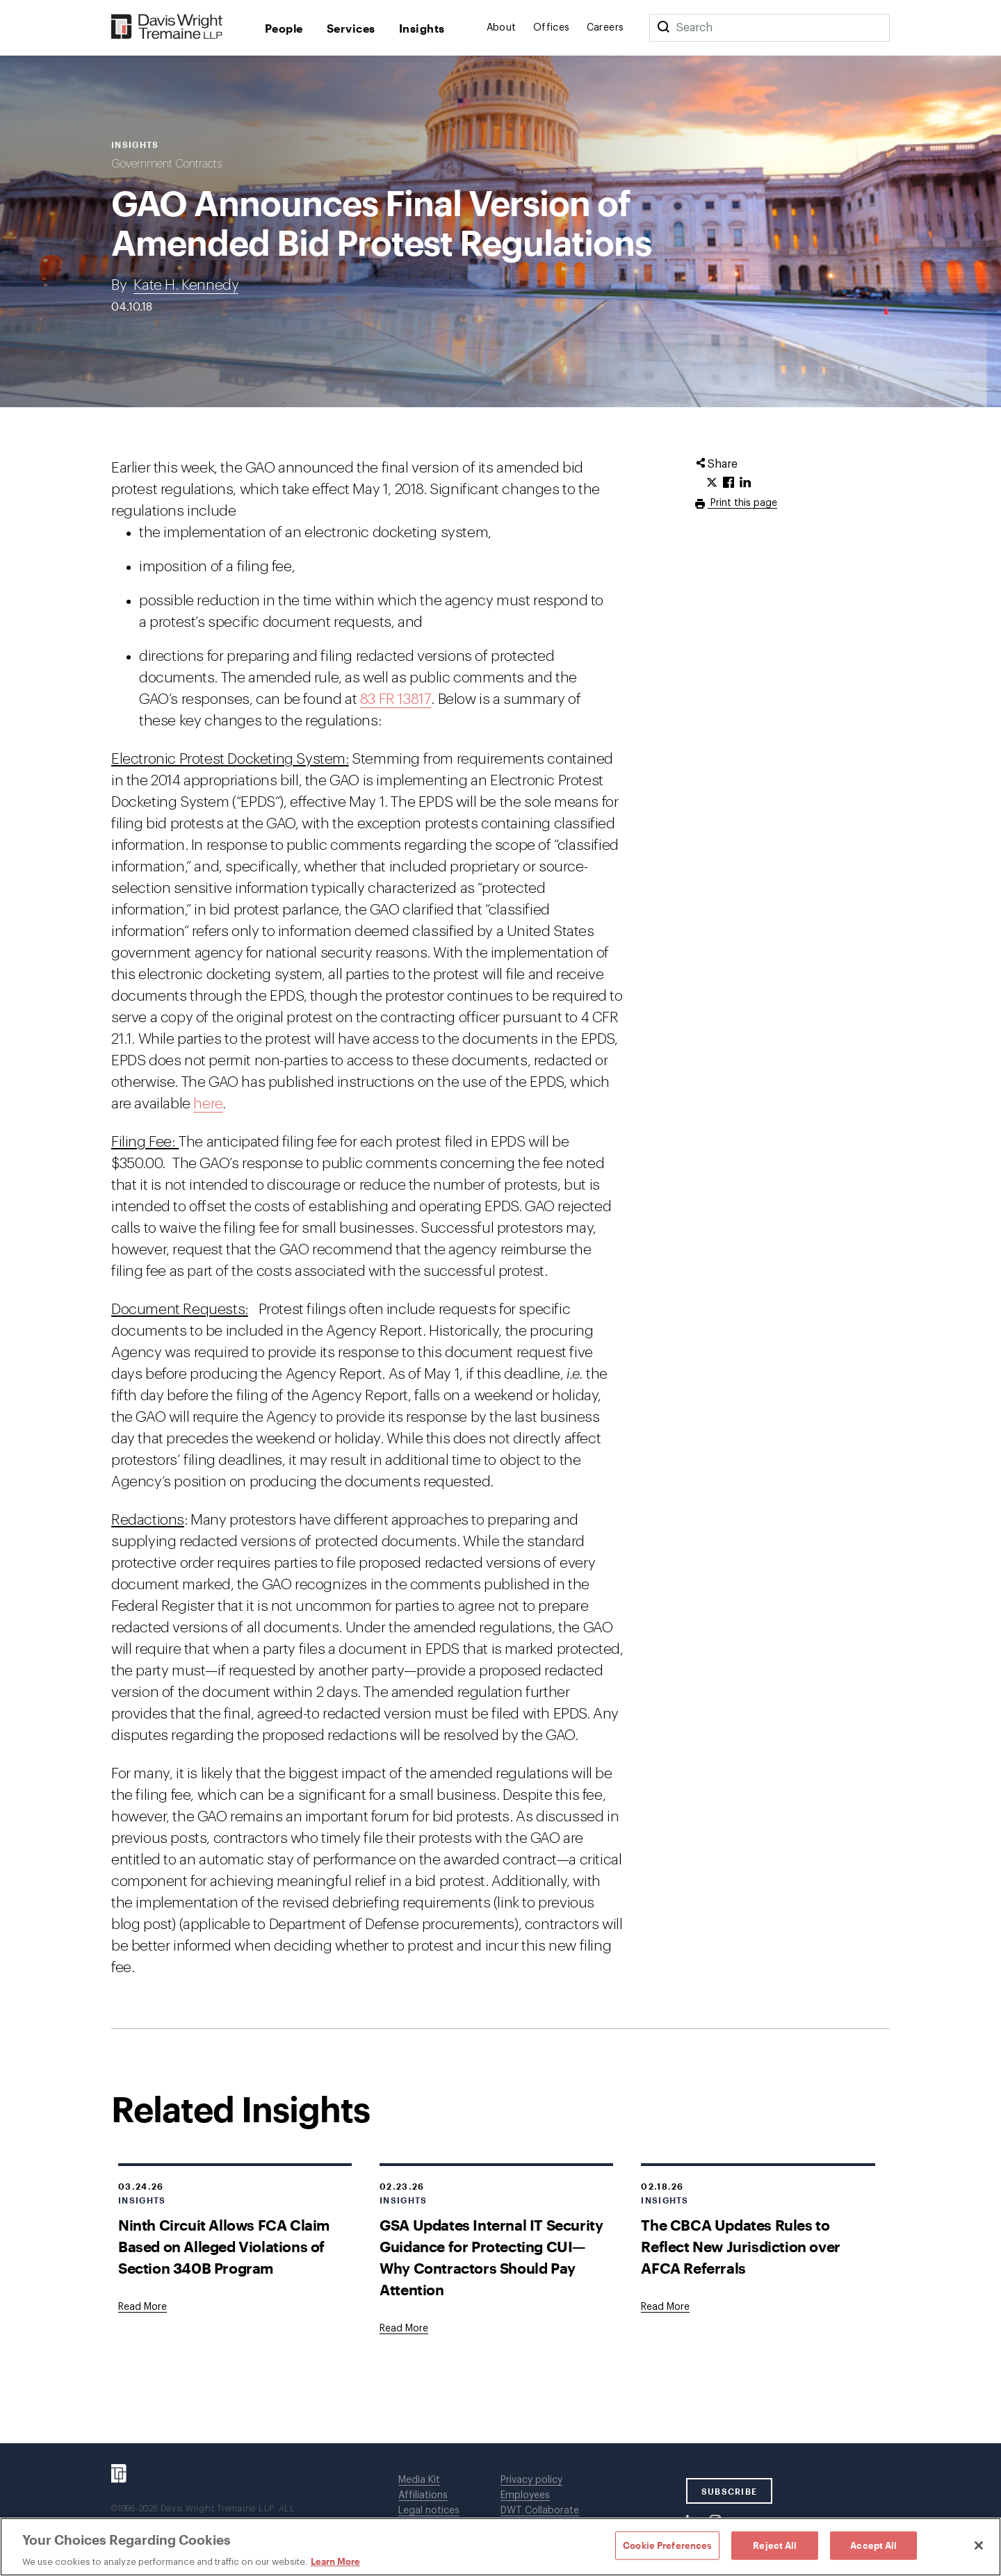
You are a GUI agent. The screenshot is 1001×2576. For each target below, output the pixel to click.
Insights (422, 28)
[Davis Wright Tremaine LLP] (167, 27)
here (207, 1104)
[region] (500, 2547)
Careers (605, 28)
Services (351, 28)
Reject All (775, 2544)
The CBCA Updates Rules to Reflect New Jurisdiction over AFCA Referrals (740, 2246)
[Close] (978, 2545)
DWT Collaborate (539, 2511)
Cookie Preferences (667, 2544)
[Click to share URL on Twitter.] (711, 483)
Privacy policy (531, 2480)
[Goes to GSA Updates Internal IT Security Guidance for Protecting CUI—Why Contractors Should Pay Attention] (404, 2328)
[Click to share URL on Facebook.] (728, 483)
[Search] (663, 28)
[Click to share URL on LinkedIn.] (745, 483)
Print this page (742, 503)
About (501, 28)
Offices (551, 28)
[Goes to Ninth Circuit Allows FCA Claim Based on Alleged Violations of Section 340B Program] (142, 2307)
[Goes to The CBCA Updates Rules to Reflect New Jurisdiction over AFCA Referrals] (665, 2307)
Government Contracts (166, 164)
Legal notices (428, 2511)
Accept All (873, 2544)
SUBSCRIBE (729, 2491)
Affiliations (423, 2495)
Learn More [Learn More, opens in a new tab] (335, 2561)
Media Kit (419, 2480)
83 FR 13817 (396, 699)
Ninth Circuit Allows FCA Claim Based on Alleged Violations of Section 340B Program (223, 2246)
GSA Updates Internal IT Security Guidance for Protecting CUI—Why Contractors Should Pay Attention (491, 2257)
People (284, 28)
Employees (525, 2495)
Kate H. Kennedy (185, 285)
